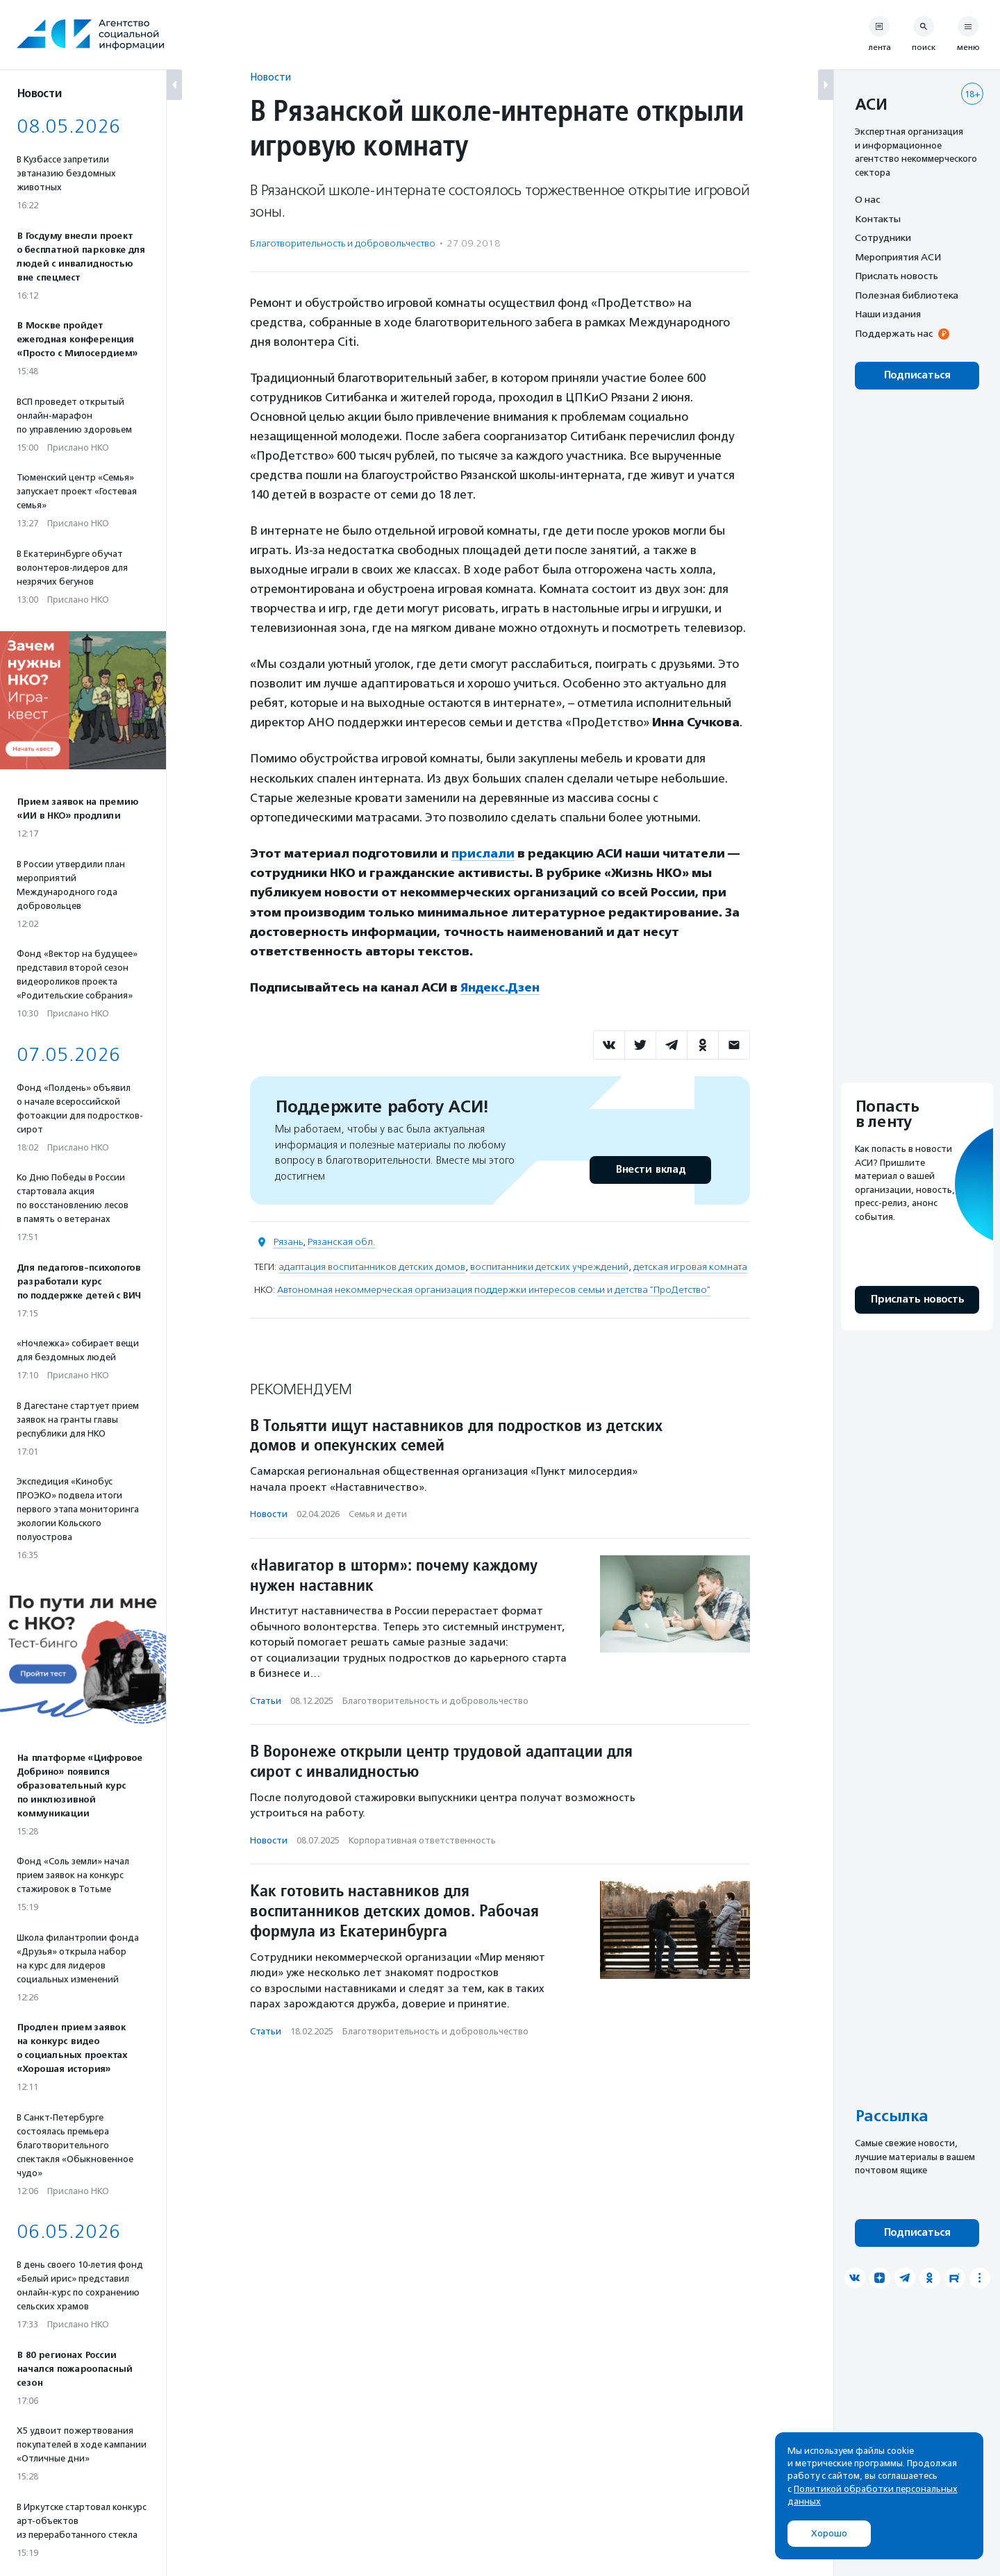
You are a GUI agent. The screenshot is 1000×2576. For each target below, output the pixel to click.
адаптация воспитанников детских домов (371, 1266)
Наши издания (888, 313)
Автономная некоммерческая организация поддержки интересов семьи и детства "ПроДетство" (493, 1289)
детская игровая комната (690, 1266)
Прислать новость (896, 275)
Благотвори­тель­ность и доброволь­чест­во (342, 243)
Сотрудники (883, 237)
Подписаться (917, 375)
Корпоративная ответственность (422, 1839)
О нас (867, 199)
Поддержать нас (894, 333)
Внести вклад (650, 1169)
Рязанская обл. (341, 1241)
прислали (483, 853)
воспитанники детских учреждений (549, 1266)
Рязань (288, 1241)
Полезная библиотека (906, 295)
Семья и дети (378, 1513)
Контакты (878, 218)
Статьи (265, 1699)
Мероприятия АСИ (898, 256)
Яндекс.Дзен (500, 987)
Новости (270, 77)
